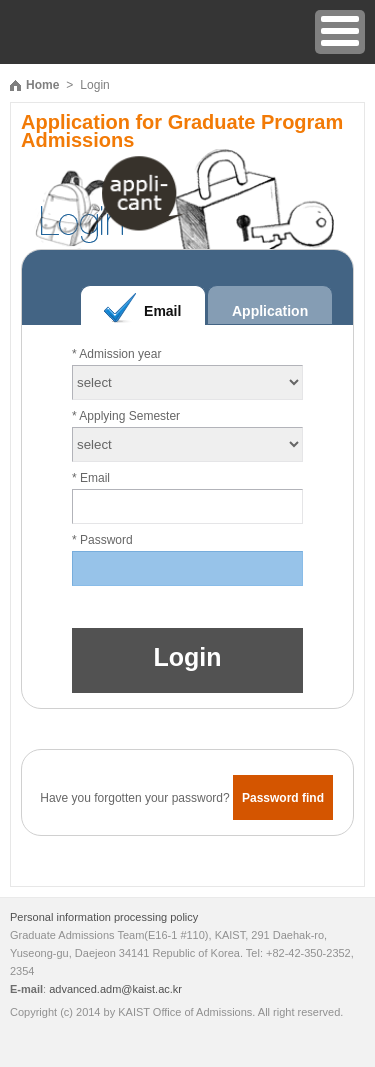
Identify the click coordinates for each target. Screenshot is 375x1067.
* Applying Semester (126, 416)
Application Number (270, 317)
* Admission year (116, 354)
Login (187, 657)
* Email (91, 478)
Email (162, 311)
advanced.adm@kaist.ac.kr (115, 989)
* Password (102, 540)
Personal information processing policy (104, 917)
